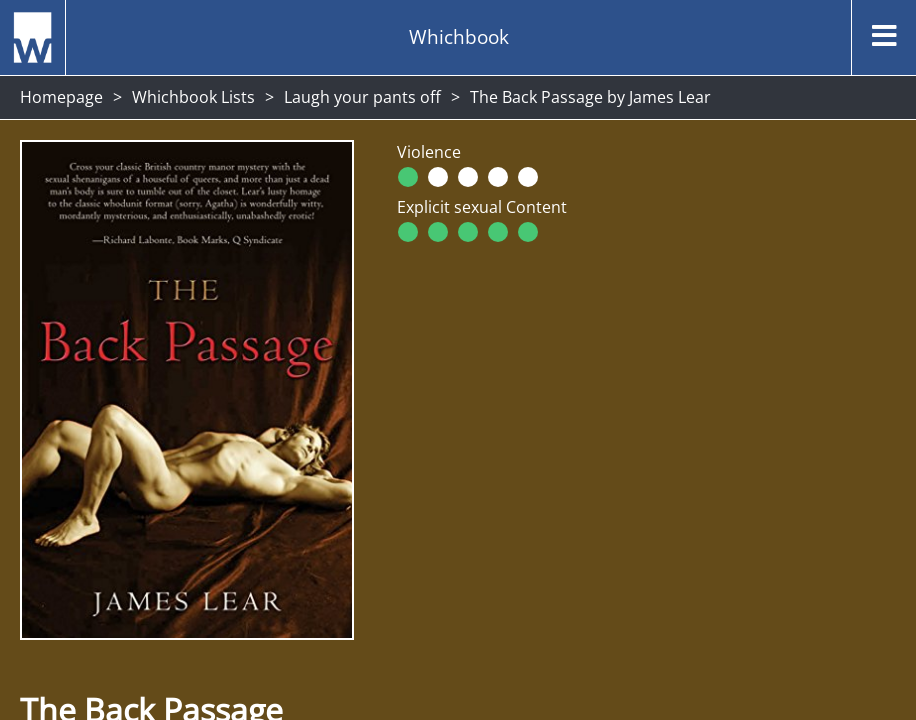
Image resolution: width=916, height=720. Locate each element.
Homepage (61, 97)
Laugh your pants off (362, 97)
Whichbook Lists (193, 97)
